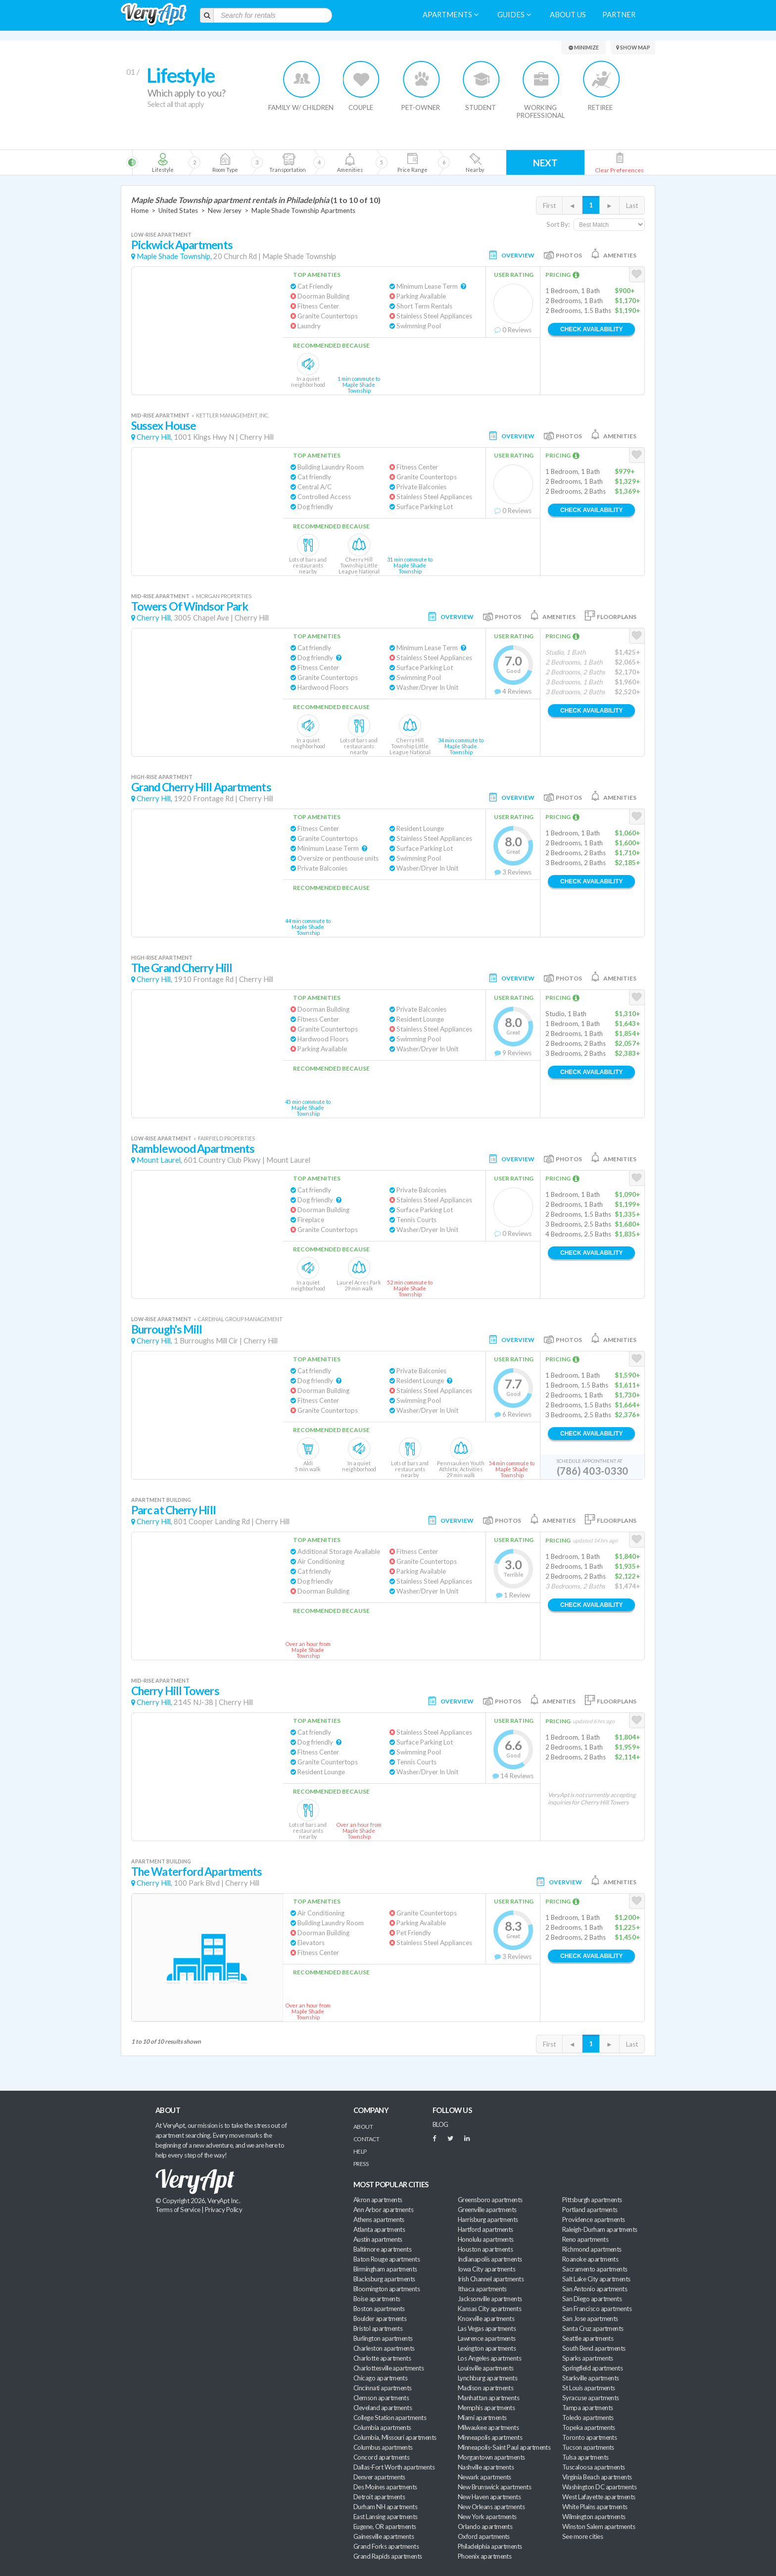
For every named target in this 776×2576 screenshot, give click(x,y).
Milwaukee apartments (488, 2427)
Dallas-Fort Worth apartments (394, 2467)
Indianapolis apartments (490, 2259)
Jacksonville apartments (490, 2299)
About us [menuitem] (568, 14)
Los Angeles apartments (489, 2358)
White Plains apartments (595, 2507)
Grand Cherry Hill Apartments (201, 787)
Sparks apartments (587, 2358)
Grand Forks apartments (386, 2546)
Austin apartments (377, 2239)
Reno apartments (585, 2239)
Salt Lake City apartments (596, 2279)
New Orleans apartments (491, 2507)
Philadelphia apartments (490, 2546)
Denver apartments (379, 2477)
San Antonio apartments (594, 2289)
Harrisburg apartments (488, 2219)
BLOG (440, 2124)
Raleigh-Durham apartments (599, 2229)
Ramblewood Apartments (192, 1148)
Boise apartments (376, 2299)
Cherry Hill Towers (175, 1691)
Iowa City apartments (486, 2269)
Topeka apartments (588, 2427)
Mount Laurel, (159, 1160)
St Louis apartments (588, 2388)
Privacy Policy (223, 2210)
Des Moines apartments (385, 2487)
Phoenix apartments (484, 2556)
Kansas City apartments (489, 2309)
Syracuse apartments (590, 2398)
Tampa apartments (587, 2408)
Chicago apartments (380, 2378)
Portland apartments (590, 2210)
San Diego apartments (592, 2299)
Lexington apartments (487, 2348)
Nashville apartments (486, 2467)
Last (632, 205)
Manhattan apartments (488, 2398)
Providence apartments (593, 2219)
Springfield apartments (592, 2368)
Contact (366, 2139)
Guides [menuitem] (514, 14)
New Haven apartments (489, 2497)
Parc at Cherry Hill (173, 1510)
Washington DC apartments (599, 2487)
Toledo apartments (588, 2417)
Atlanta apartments (379, 2229)
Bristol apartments (377, 2328)
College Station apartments (389, 2417)
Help (360, 2151)
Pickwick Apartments (182, 245)
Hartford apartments (485, 2229)
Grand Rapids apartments (387, 2556)
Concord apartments (381, 2457)
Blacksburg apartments (384, 2279)
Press (360, 2163)
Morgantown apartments (491, 2457)
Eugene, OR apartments (384, 2526)
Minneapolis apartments (490, 2437)
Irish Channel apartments (491, 2279)
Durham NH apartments (385, 2507)
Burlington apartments (383, 2338)
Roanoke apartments (590, 2259)
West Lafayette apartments (598, 2497)
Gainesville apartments (383, 2536)
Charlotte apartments (382, 2358)
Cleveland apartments (382, 2408)
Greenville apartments (487, 2210)
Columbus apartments (383, 2447)
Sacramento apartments (595, 2269)
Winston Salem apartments (598, 2526)
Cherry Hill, (154, 437)
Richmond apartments (592, 2249)
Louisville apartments (486, 2368)
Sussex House (163, 425)
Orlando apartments (485, 2526)
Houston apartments (485, 2249)
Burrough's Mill (166, 1329)
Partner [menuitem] (618, 14)
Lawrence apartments (487, 2338)
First (549, 205)
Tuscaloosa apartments (593, 2467)
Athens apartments (378, 2219)
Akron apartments (377, 2200)
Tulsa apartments (585, 2457)
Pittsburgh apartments (592, 2200)
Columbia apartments (382, 2427)
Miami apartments (482, 2417)
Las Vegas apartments (487, 2328)
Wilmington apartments (594, 2517)
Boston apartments (379, 2309)
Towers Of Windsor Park (189, 606)
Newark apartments (484, 2477)
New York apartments (487, 2517)
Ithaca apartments (482, 2289)
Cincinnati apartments (382, 2388)
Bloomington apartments (386, 2289)
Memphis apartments (486, 2408)
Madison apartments (485, 2388)
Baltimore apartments (382, 2249)
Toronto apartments (589, 2437)
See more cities (582, 2536)
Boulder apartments (379, 2318)
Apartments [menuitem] (451, 14)
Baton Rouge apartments (386, 2259)
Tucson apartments (588, 2447)
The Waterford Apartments (196, 1871)
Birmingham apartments (385, 2269)
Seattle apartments (587, 2338)
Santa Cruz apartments (593, 2328)
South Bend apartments (594, 2348)
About (363, 2126)
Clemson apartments (381, 2398)
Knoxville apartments (486, 2318)
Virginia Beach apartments (597, 2477)
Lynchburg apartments (487, 2378)
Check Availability (591, 329)
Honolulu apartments (486, 2239)
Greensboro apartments (490, 2200)
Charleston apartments (384, 2348)
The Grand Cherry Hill (181, 968)
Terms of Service (177, 2210)
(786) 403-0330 (592, 1471)
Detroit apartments (379, 2497)
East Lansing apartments (385, 2517)
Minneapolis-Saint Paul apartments (504, 2447)
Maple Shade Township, (174, 256)
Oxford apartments (484, 2536)
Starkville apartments (590, 2378)
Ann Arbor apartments (383, 2210)
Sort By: (558, 224)
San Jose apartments (590, 2318)
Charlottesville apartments (388, 2368)
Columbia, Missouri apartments (394, 2437)
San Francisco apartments (596, 2309)
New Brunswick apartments (494, 2487)
